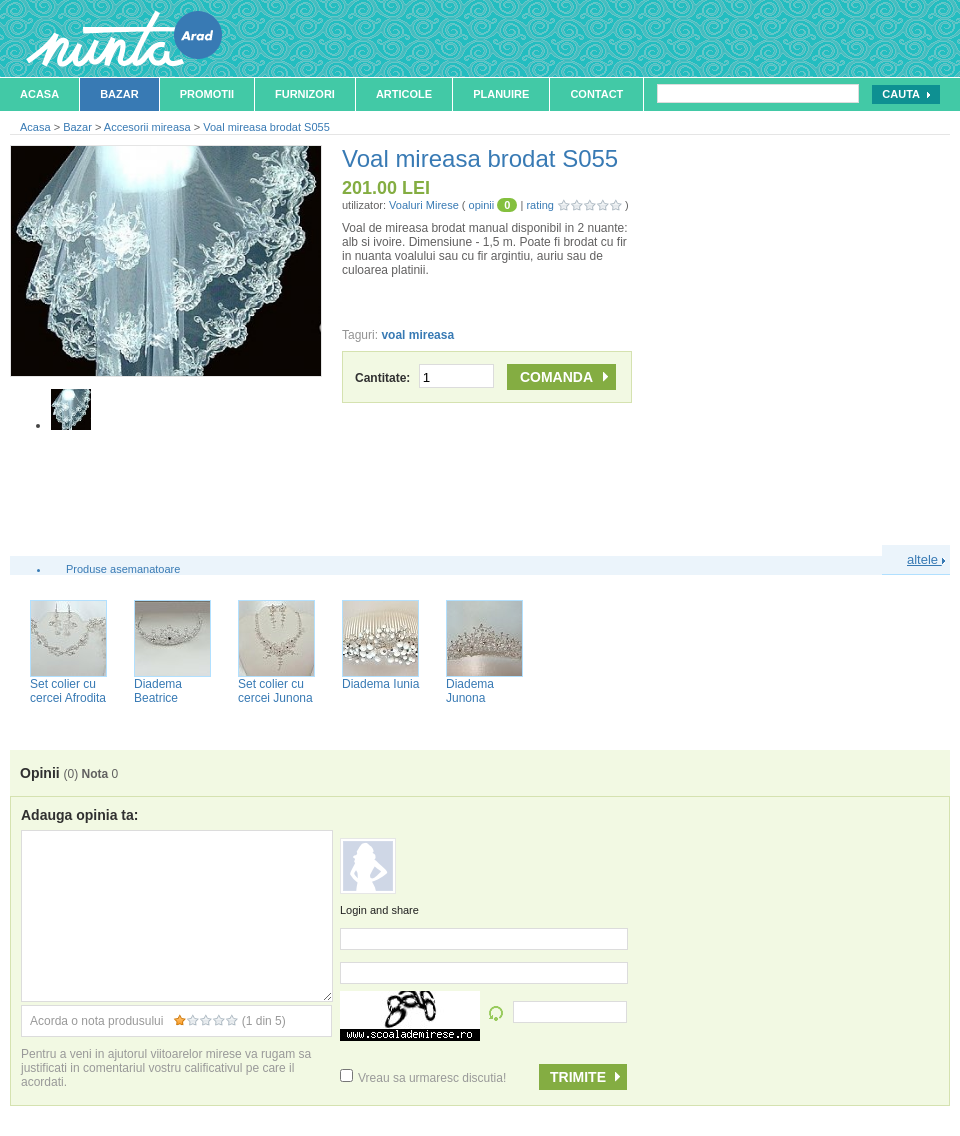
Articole (404, 94)
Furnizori (305, 94)
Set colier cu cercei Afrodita (68, 691)
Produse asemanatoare (123, 569)
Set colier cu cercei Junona (275, 691)
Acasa (39, 94)
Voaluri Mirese (424, 205)
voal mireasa (417, 335)
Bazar (119, 94)
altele (926, 559)
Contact (596, 94)
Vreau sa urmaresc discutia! (423, 1078)
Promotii (207, 94)
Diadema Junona (470, 691)
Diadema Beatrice (158, 691)
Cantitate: (424, 378)
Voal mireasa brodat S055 (266, 127)
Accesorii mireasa (147, 127)
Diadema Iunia (380, 684)
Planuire (501, 94)
